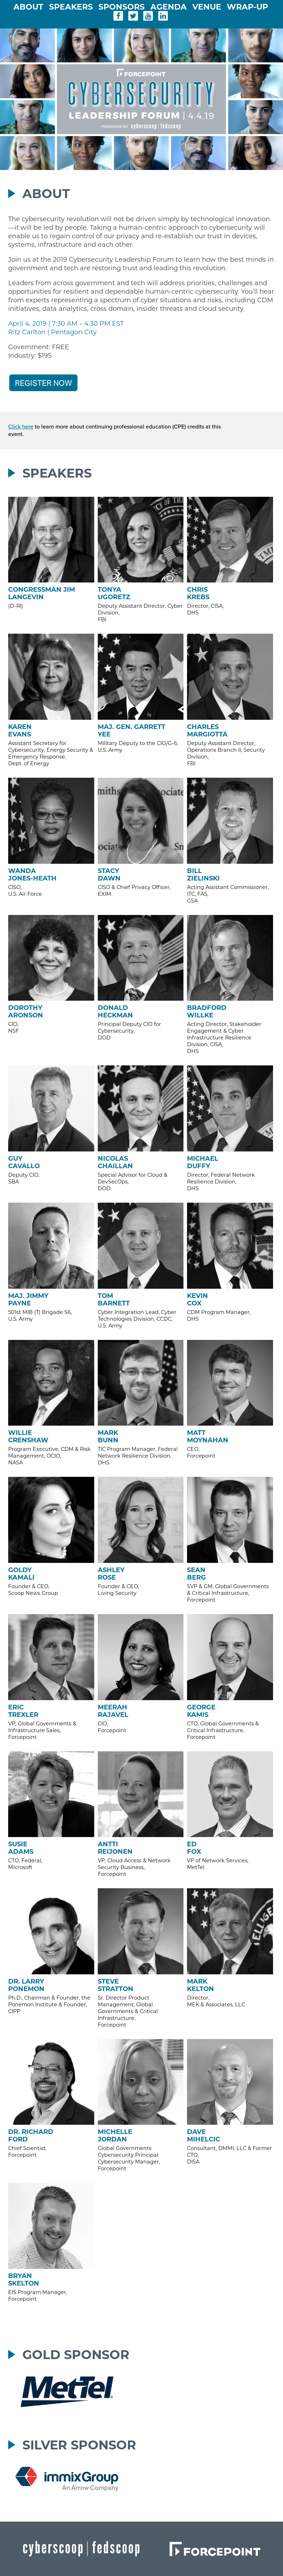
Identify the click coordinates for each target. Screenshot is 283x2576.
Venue (207, 7)
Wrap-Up (247, 7)
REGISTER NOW (43, 383)
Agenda (169, 7)
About (30, 7)
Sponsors (122, 7)
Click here (20, 426)
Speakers (72, 7)
